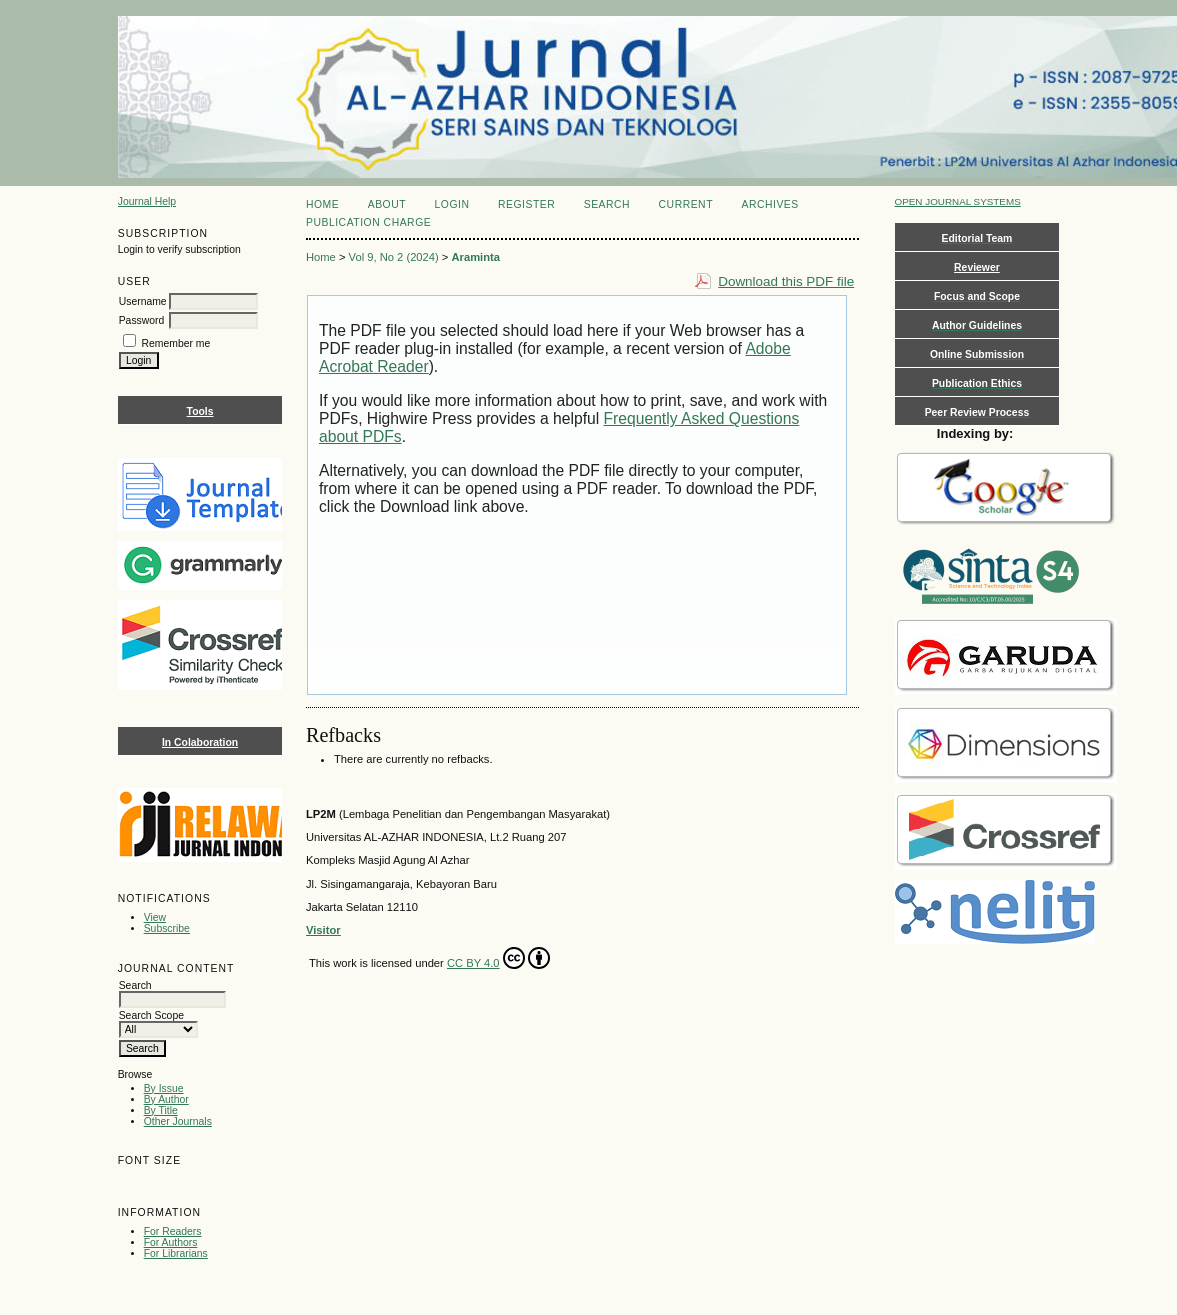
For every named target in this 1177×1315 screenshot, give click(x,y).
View (155, 917)
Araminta (476, 257)
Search (607, 204)
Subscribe (167, 928)
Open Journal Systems (958, 201)
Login (452, 204)
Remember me (176, 343)
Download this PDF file (786, 281)
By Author (166, 1099)
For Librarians (176, 1253)
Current (686, 204)
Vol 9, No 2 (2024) (394, 257)
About (387, 204)
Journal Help (147, 201)
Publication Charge (368, 222)
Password (142, 320)
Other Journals (178, 1121)
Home (322, 204)
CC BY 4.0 (498, 958)
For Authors (171, 1242)
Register (526, 204)
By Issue (164, 1088)
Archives (769, 204)
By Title (161, 1110)
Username (143, 301)
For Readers (173, 1231)
